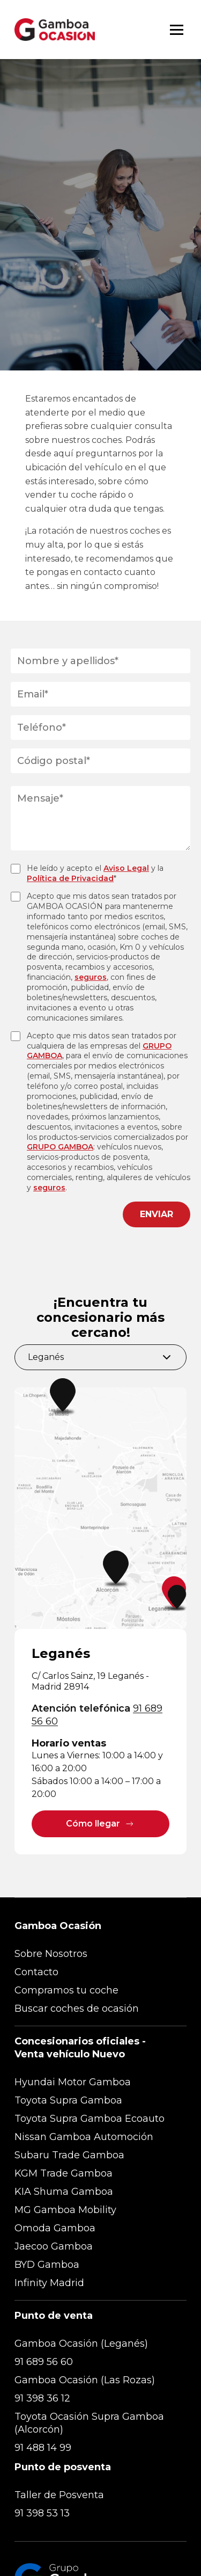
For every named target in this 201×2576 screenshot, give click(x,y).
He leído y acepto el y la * (95, 873)
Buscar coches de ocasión (76, 2008)
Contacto (36, 1972)
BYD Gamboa (46, 2265)
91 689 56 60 (43, 2362)
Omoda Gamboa (54, 2228)
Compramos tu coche (66, 1990)
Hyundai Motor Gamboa (72, 2082)
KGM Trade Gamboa (63, 2173)
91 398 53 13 (42, 2513)
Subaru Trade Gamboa (69, 2155)
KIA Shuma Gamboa (63, 2191)
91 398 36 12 (42, 2398)
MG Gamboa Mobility (65, 2210)
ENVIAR (156, 1214)
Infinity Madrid (49, 2283)
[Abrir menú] (177, 29)
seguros (91, 977)
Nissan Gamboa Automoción (83, 2137)
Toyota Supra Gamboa (68, 2100)
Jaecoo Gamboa (53, 2246)
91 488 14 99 (42, 2448)
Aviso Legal (126, 868)
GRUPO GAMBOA (60, 1147)
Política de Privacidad (70, 878)
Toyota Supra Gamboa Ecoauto (89, 2118)
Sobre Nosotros (50, 1954)
